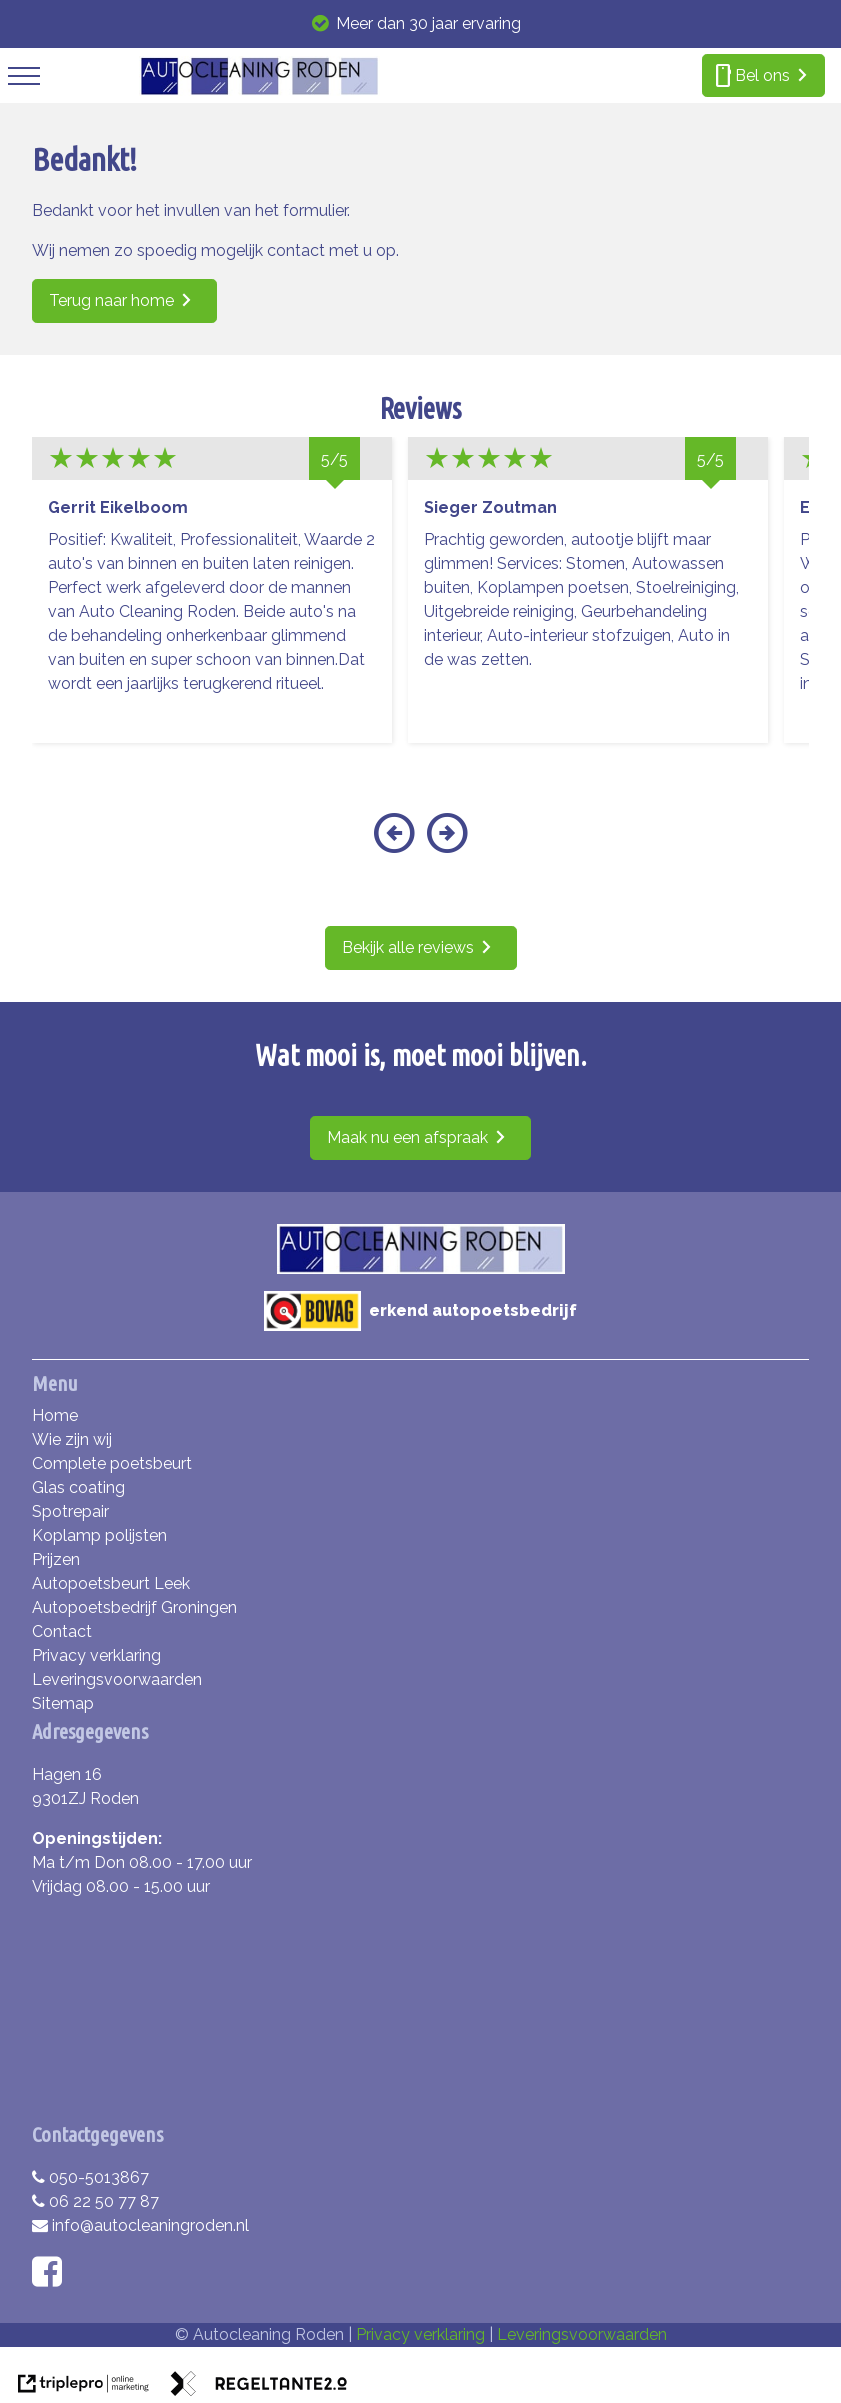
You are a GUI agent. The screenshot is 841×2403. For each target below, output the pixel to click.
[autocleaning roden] (259, 90)
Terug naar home (111, 300)
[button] (394, 845)
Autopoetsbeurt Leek (111, 1583)
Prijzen (56, 1559)
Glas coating (78, 1487)
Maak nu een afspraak (407, 1137)
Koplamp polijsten (99, 1535)
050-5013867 (90, 2177)
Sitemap (63, 1703)
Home (55, 1415)
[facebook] (51, 2278)
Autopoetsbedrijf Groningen (134, 1607)
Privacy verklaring (96, 1655)
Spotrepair (70, 1511)
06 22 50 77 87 (95, 2201)
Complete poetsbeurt (112, 1463)
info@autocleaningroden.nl (140, 2225)
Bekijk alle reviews (408, 947)
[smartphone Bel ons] (763, 76)
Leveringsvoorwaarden (117, 1679)
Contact (62, 1631)
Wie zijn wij (72, 1439)
